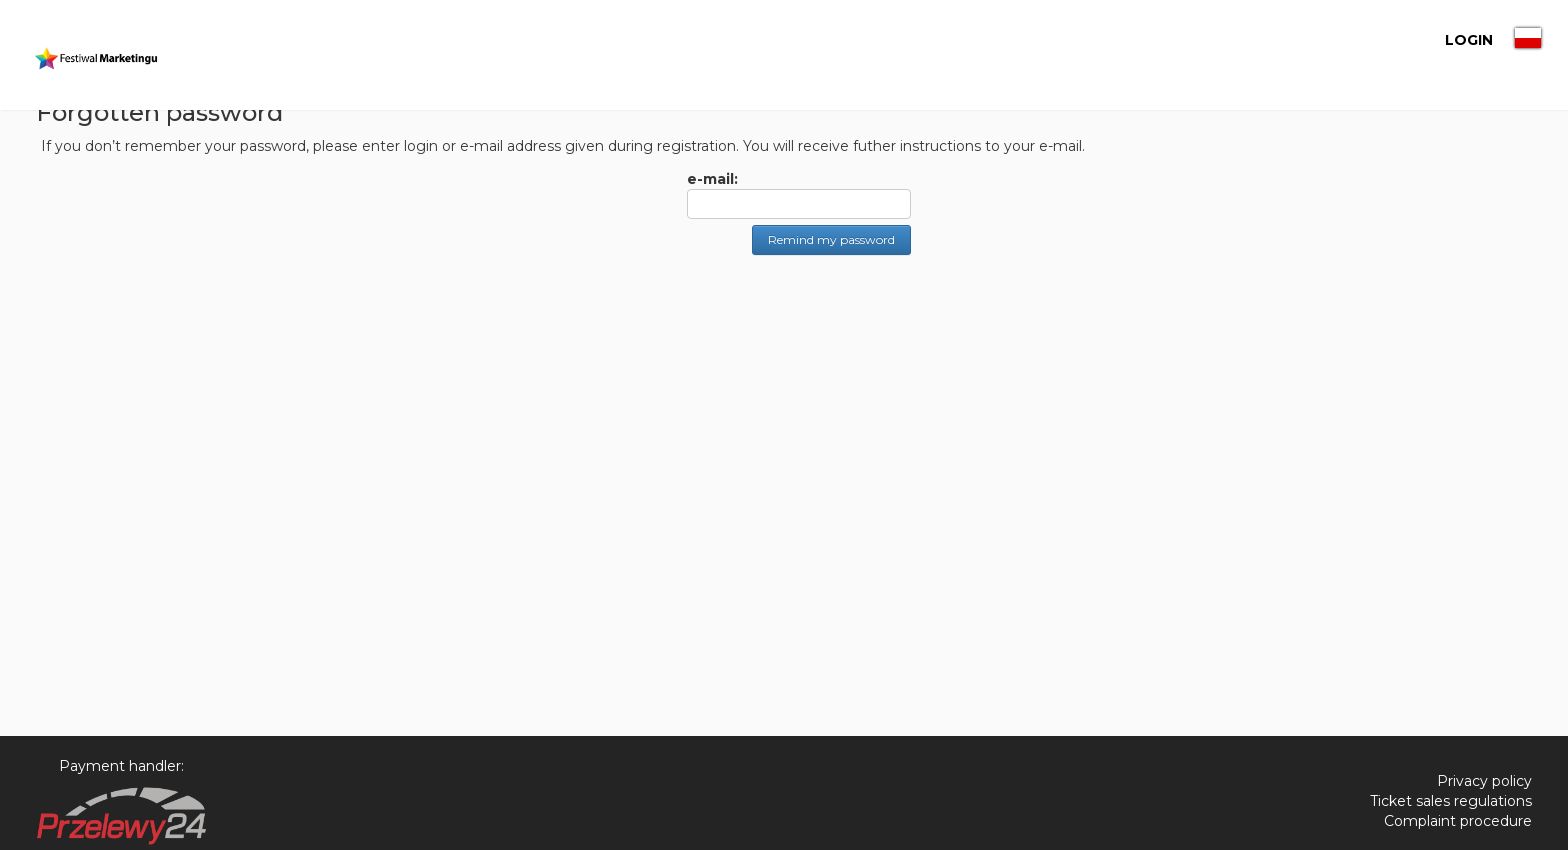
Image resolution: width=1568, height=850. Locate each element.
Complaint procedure (1458, 821)
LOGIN (1434, 40)
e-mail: (712, 179)
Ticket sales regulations (1451, 801)
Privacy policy (1484, 781)
